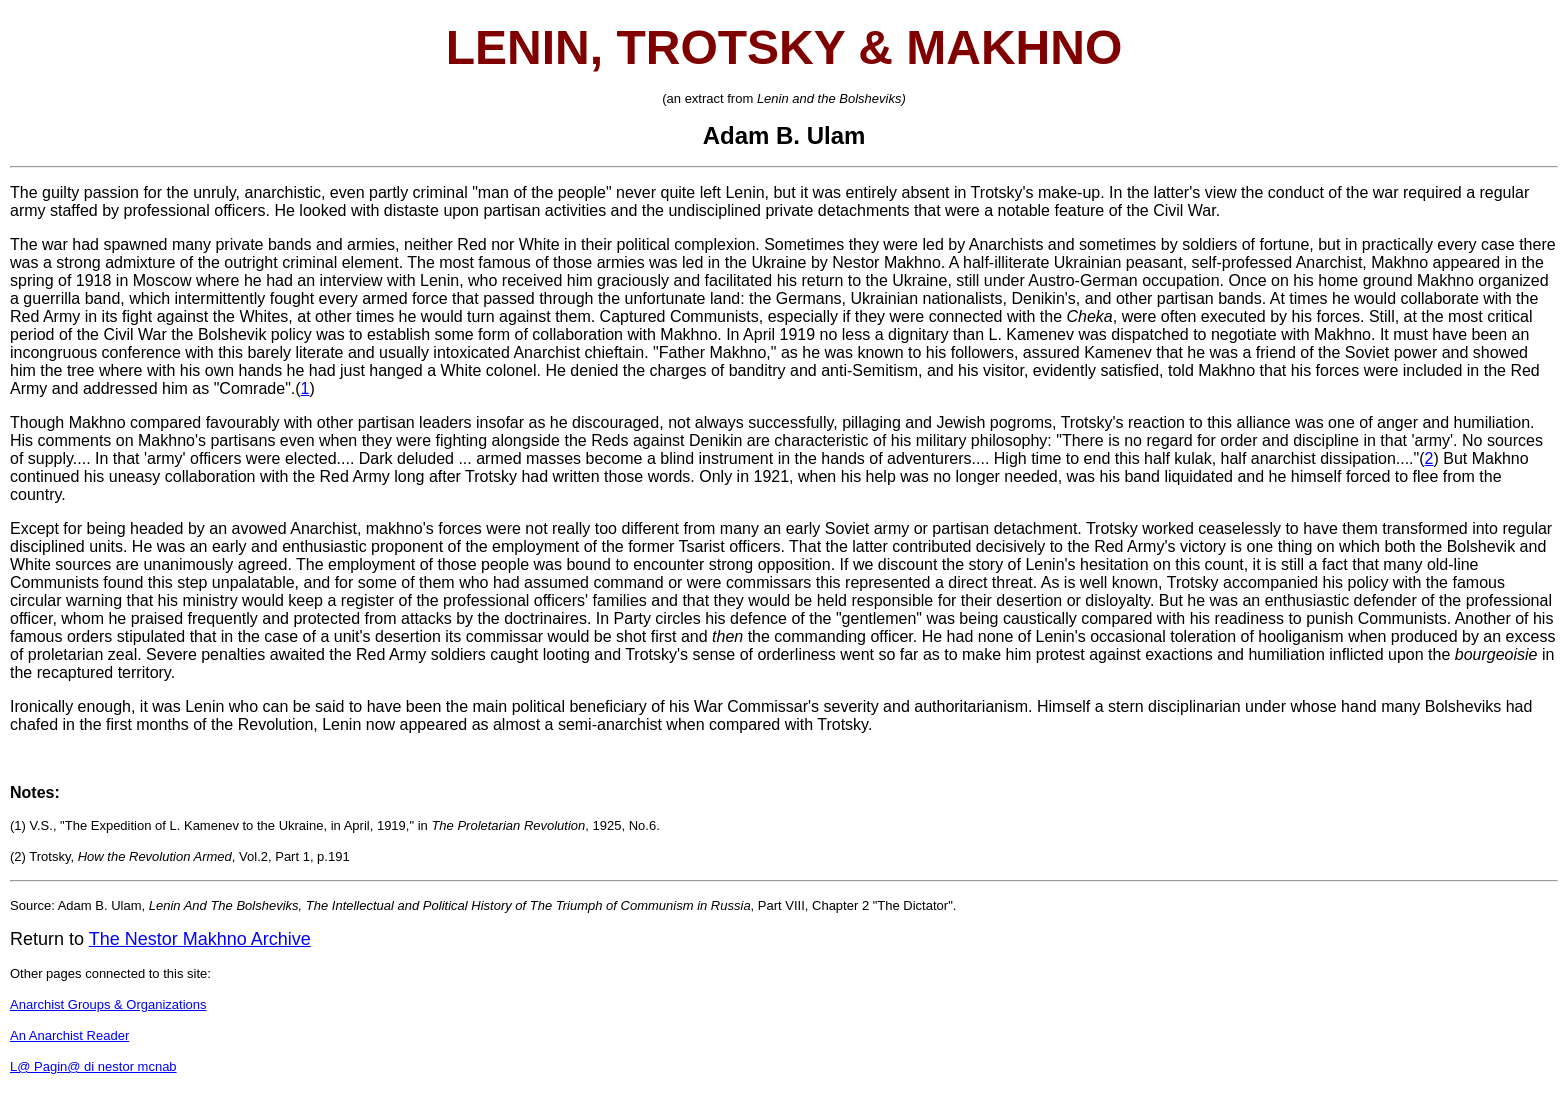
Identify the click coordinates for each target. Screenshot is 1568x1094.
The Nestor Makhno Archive (200, 939)
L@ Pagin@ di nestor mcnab (93, 1066)
